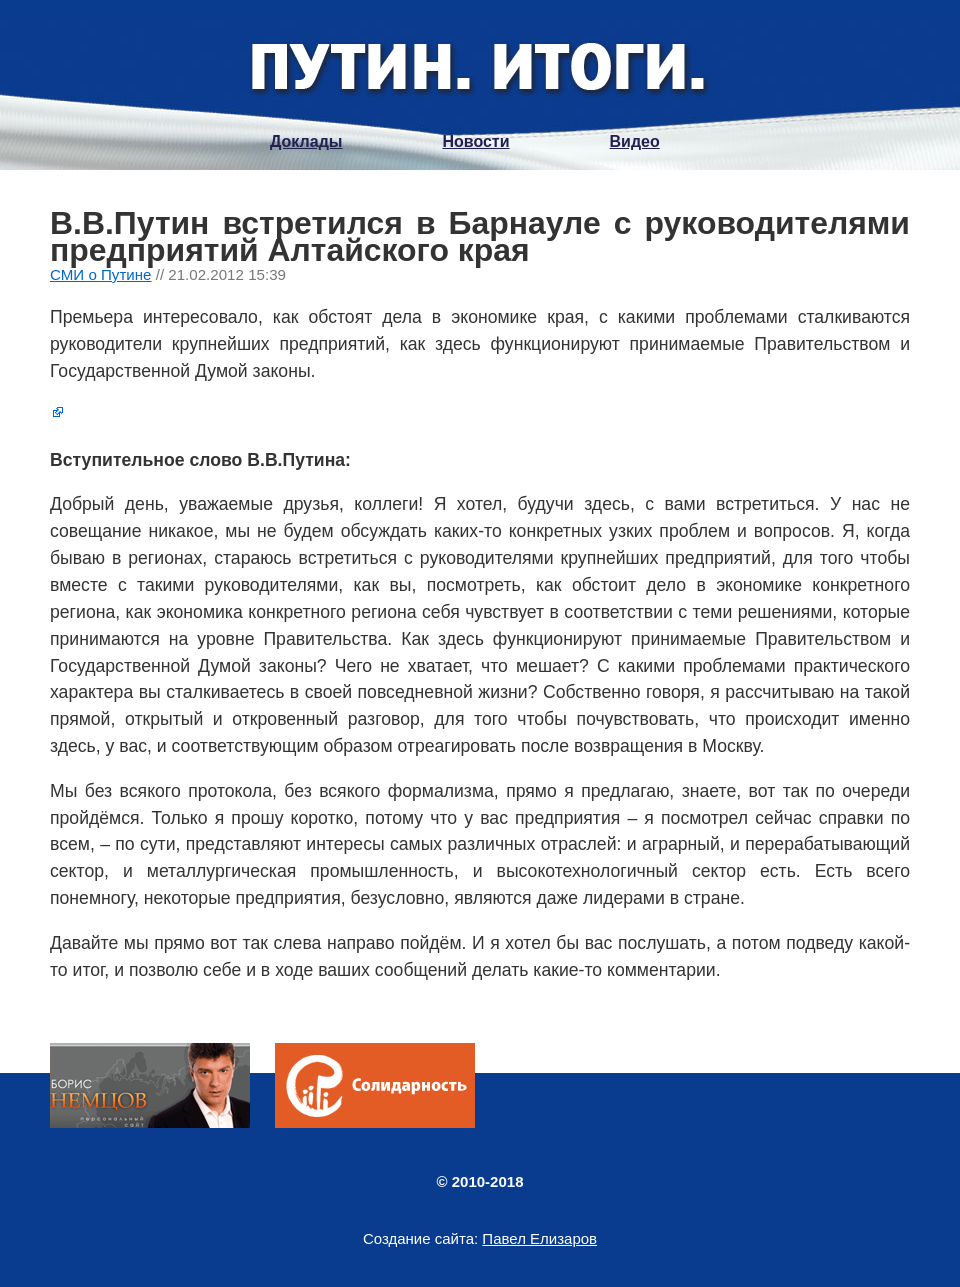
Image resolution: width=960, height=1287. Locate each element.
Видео (635, 141)
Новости (475, 141)
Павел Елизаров (539, 1238)
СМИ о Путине (101, 274)
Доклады (306, 141)
